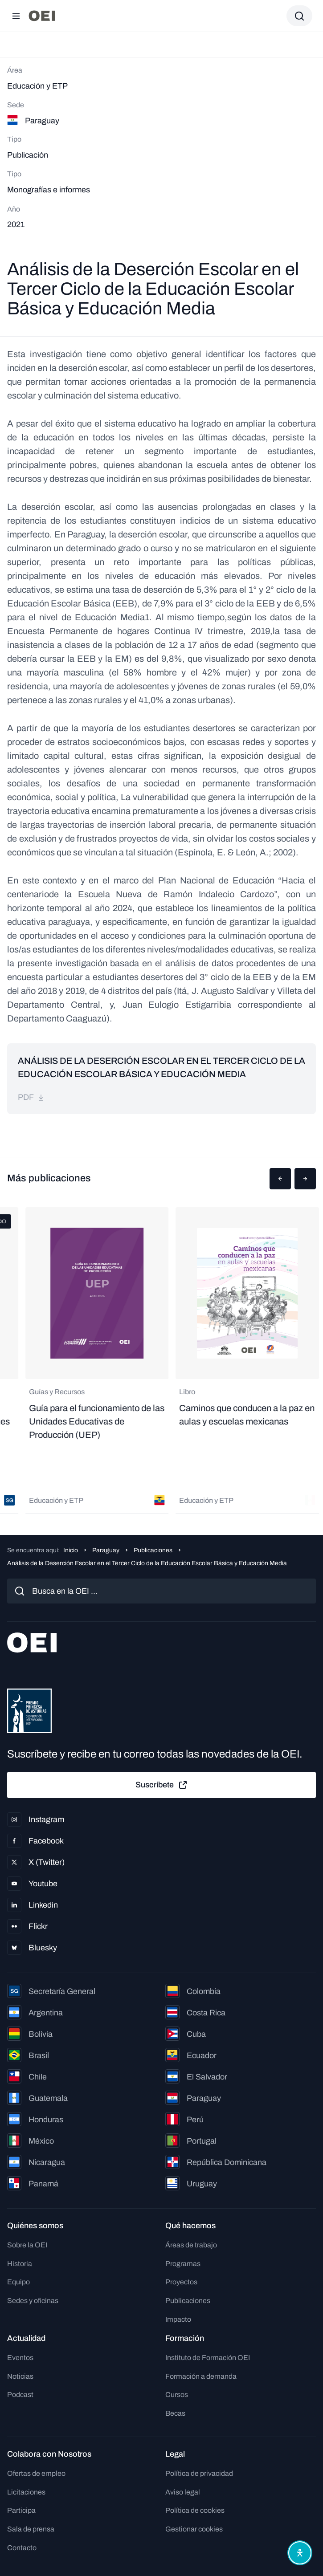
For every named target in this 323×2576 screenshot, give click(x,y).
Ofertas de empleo (36, 2473)
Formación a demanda (201, 2376)
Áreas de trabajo (191, 2245)
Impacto (178, 2319)
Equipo (18, 2282)
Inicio (70, 1550)
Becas (175, 2413)
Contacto (22, 2548)
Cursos (176, 2394)
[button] (280, 1178)
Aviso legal (182, 2492)
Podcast (20, 2394)
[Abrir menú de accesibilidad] (299, 2552)
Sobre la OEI (27, 2245)
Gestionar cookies (194, 2529)
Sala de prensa (30, 2529)
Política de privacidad (199, 2473)
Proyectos (181, 2282)
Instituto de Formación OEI (207, 2357)
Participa (21, 2510)
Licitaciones (26, 2492)
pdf (31, 1097)
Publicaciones (153, 1550)
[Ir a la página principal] (42, 15)
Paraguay (105, 1550)
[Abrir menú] (16, 16)
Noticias (20, 2376)
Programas (182, 2263)
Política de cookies (195, 2510)
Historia (19, 2263)
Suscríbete (161, 1785)
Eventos (20, 2357)
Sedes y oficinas (32, 2300)
